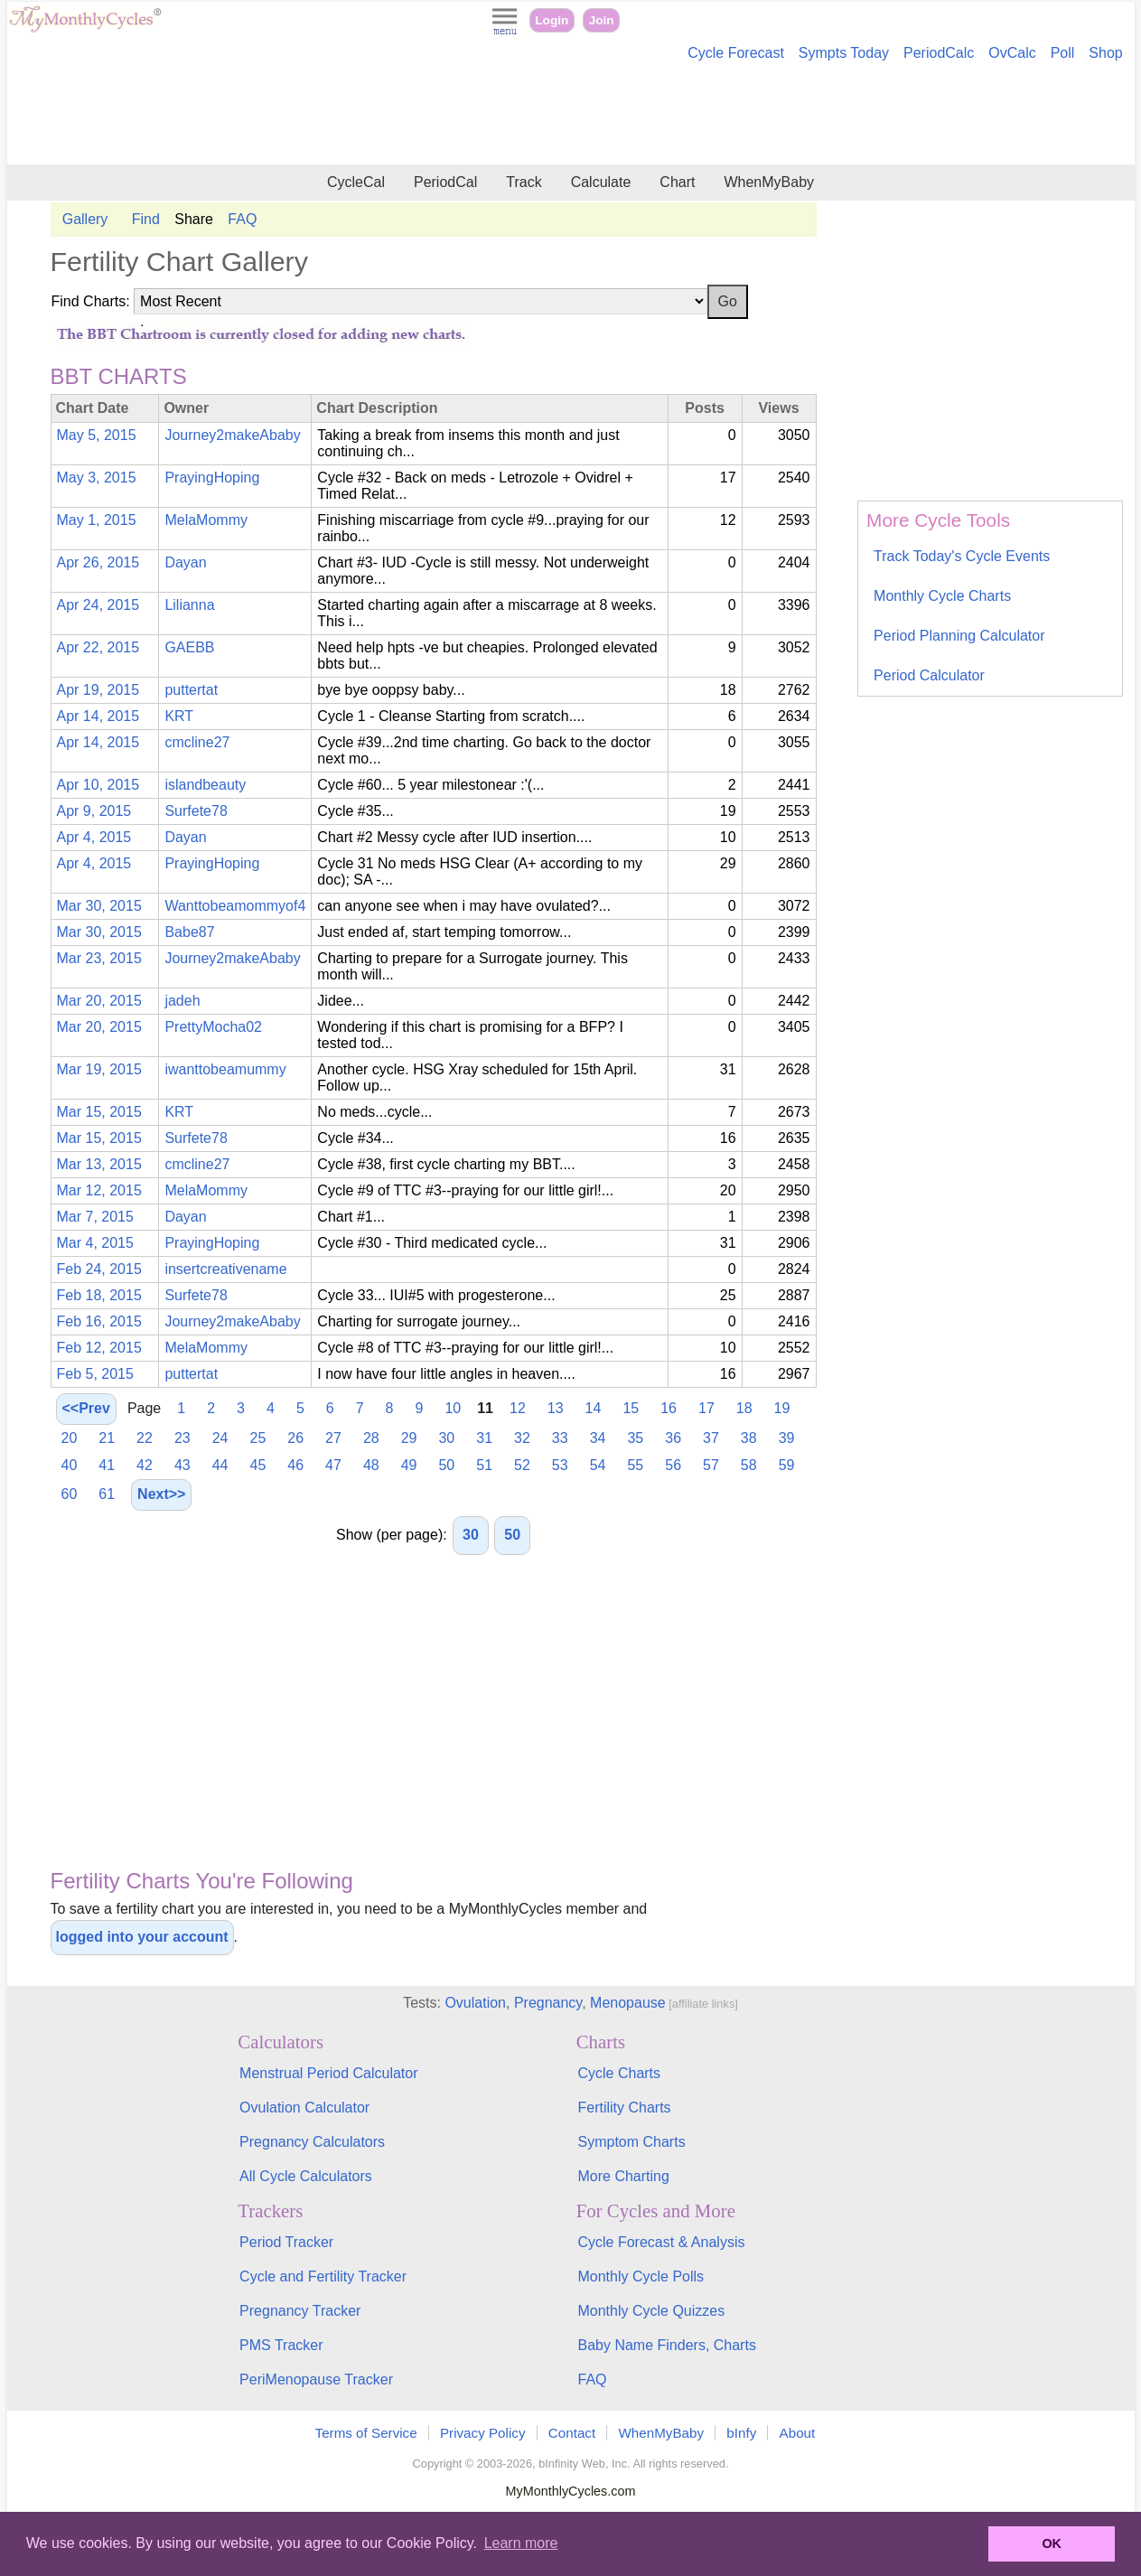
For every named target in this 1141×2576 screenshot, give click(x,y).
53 (560, 1465)
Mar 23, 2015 (99, 958)
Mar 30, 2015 (99, 905)
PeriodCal (445, 182)
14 (593, 1408)
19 (782, 1408)
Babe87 (189, 932)
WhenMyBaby (769, 182)
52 (522, 1465)
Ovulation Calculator (304, 2107)
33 (560, 1438)
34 (598, 1438)
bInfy (741, 2432)
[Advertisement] (571, 115)
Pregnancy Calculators (312, 2142)
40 (69, 1465)
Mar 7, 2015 (95, 1216)
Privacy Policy (483, 2432)
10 (452, 1408)
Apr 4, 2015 (94, 837)
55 (635, 1465)
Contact (571, 2432)
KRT (178, 716)
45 (257, 1465)
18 (744, 1408)
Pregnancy (548, 2002)
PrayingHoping (211, 477)
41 (106, 1465)
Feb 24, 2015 (99, 1269)
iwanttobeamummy (224, 1069)
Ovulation (475, 2002)
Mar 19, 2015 (99, 1069)
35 (635, 1438)
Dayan (185, 562)
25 (257, 1438)
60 (69, 1494)
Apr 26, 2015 (98, 562)
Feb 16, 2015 (99, 1321)
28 (371, 1438)
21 (106, 1438)
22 (144, 1438)
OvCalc (1011, 53)
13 (555, 1408)
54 (598, 1465)
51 (484, 1465)
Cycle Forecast (735, 53)
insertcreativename (225, 1269)
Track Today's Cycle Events (962, 556)
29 (409, 1438)
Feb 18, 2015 (99, 1295)
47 (333, 1465)
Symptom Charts (631, 2142)
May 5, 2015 (96, 435)
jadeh (182, 1000)
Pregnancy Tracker (299, 2310)
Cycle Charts (618, 2073)
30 (446, 1438)
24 (220, 1438)
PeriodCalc (938, 53)
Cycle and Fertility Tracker (323, 2276)
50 (446, 1465)
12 (518, 1408)
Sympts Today (844, 53)
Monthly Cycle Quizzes (651, 2310)
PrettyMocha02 (213, 1027)
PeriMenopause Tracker (316, 2379)
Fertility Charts (623, 2107)
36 (673, 1438)
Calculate (601, 182)
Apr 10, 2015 (98, 784)
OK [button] (1052, 2543)
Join (601, 20)
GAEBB (189, 647)
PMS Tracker (281, 2345)
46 (295, 1465)
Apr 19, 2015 (98, 690)
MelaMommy (206, 520)
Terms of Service (366, 2432)
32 (522, 1438)
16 (668, 1408)
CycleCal (356, 182)
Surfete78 (195, 811)
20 (69, 1438)
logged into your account (142, 1936)
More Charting (623, 2176)
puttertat (191, 690)
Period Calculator (929, 675)
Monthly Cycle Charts (942, 596)
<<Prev (86, 1408)
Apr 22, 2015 (98, 647)
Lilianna (189, 605)
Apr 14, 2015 (98, 716)
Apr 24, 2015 (98, 605)
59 (787, 1465)
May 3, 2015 (96, 477)
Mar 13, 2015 (99, 1164)
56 (673, 1465)
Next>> (161, 1494)
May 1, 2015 (96, 520)
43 (182, 1465)
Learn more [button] (521, 2543)
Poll (1063, 53)
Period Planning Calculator (959, 635)
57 (711, 1465)
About (798, 2432)
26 (295, 1438)
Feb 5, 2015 (95, 1374)
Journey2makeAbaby (232, 435)
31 (484, 1438)
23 (182, 1438)
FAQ (242, 219)
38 (749, 1438)
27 (333, 1438)
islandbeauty (205, 784)
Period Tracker (286, 2242)
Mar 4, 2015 (95, 1243)
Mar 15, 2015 (99, 1111)
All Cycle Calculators (305, 2176)
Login (551, 20)
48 (371, 1465)
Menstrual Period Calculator (328, 2073)
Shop (1105, 53)
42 (144, 1465)
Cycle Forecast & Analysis (660, 2242)
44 (220, 1465)
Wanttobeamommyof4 (234, 905)
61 (106, 1494)
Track (523, 182)
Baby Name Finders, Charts (666, 2345)
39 (787, 1438)
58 (749, 1465)
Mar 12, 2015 (99, 1190)
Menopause (628, 2002)
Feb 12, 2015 (99, 1347)
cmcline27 (196, 742)
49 (409, 1465)
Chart (677, 182)
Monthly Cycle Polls (640, 2276)
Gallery (85, 219)
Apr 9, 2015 (94, 811)
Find (146, 219)
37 (711, 1438)
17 (706, 1408)
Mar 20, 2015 (99, 1000)
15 (630, 1408)
